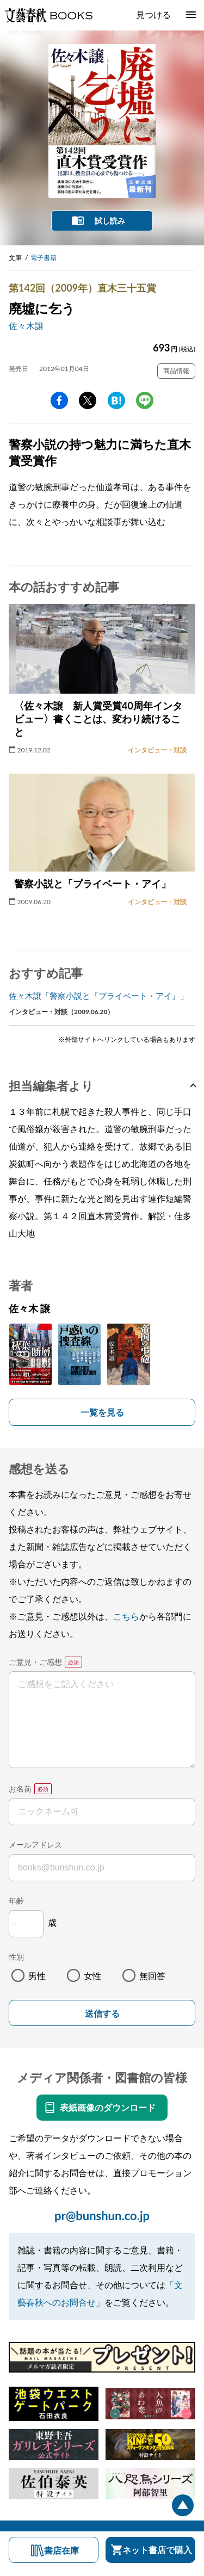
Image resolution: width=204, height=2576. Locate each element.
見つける (153, 14)
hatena (116, 400)
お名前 (20, 1788)
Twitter (87, 400)
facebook (59, 400)
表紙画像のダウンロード (108, 2107)
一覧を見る (102, 1412)
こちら (126, 1616)
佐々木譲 (26, 325)
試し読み (110, 220)
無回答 (152, 1975)
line (144, 400)
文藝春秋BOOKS (48, 15)
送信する (102, 2013)
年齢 (16, 1900)
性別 (16, 1956)
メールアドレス (35, 1844)
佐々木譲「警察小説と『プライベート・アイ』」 (98, 995)
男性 (37, 1975)
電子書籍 (43, 258)
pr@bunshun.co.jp (102, 2215)
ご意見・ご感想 (35, 1661)
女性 (92, 1975)
